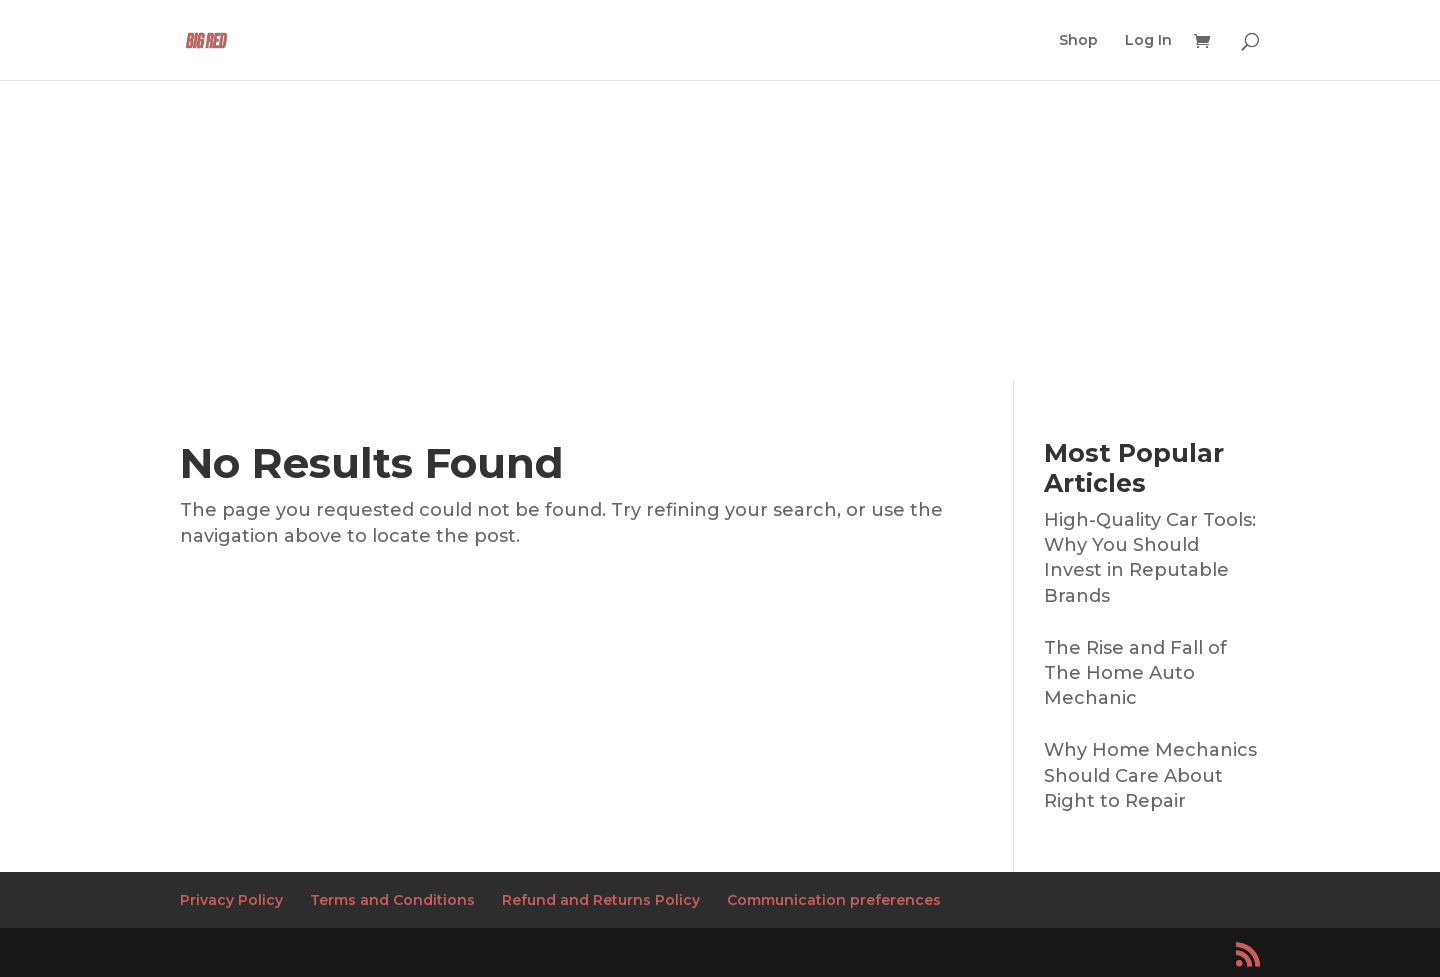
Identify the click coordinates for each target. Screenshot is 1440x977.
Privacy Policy (231, 900)
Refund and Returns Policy (601, 900)
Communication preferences (834, 900)
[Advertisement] (720, 230)
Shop (1078, 41)
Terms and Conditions (392, 900)
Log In (1148, 41)
